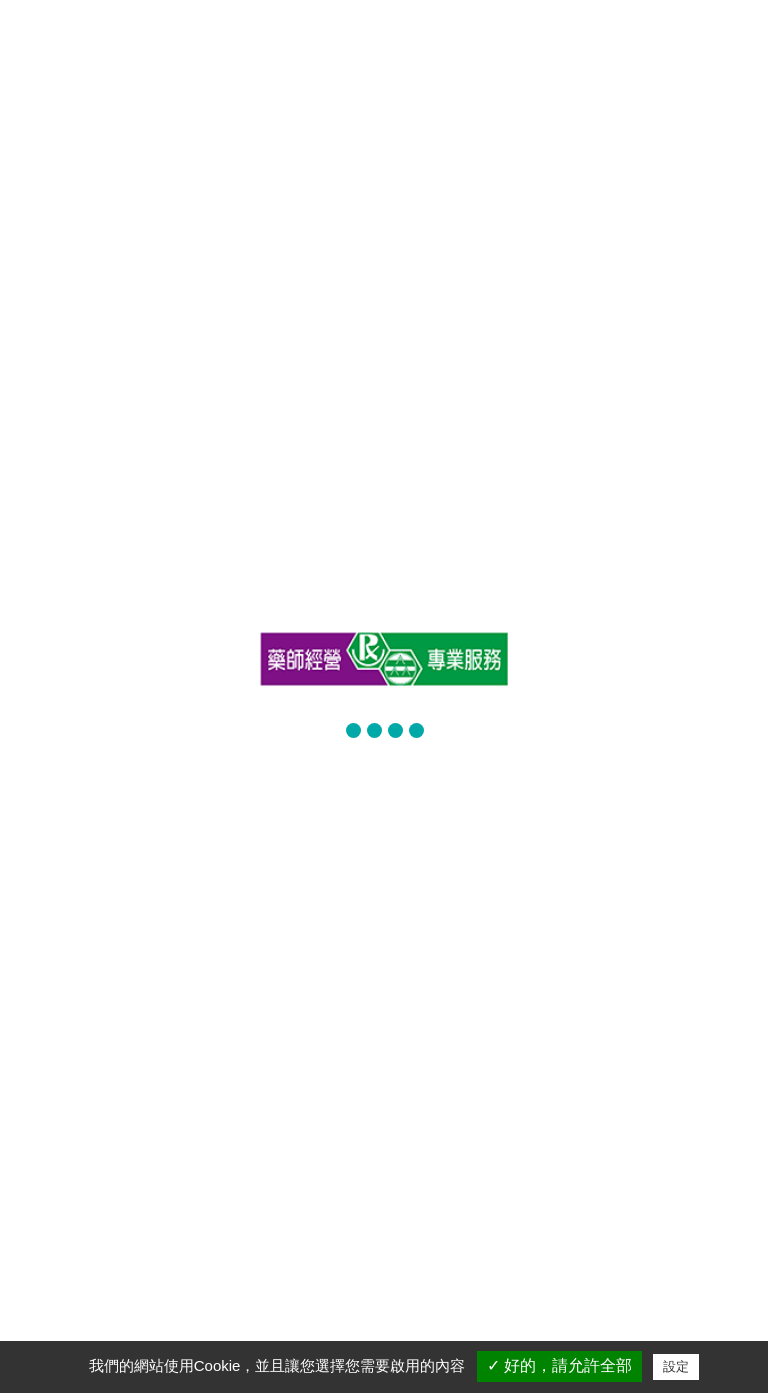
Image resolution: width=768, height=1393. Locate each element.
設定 (676, 1366)
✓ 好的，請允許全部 (559, 1365)
